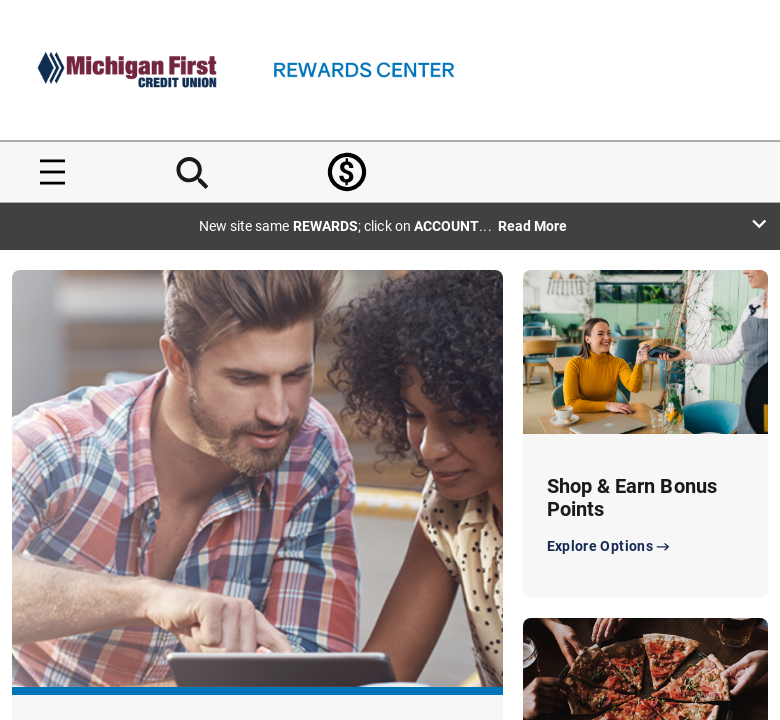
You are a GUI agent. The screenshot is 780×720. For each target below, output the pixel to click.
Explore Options (610, 547)
